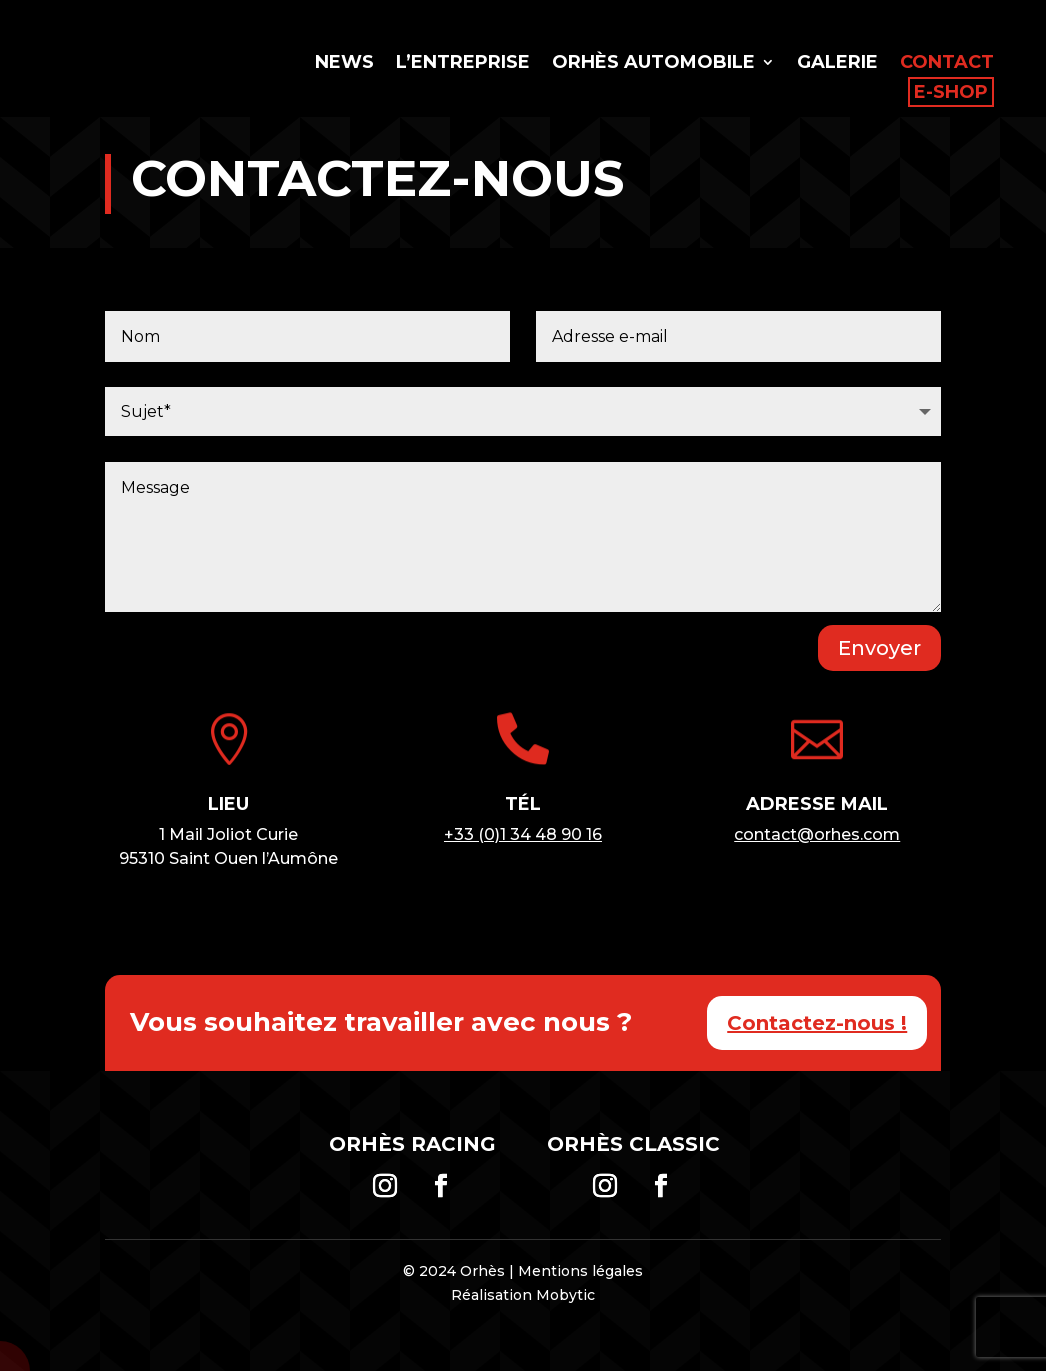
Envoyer (879, 648)
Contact (947, 64)
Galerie (837, 64)
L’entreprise (463, 64)
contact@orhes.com (817, 834)
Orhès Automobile (653, 64)
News (344, 64)
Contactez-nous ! (817, 1023)
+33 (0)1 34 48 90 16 (523, 834)
